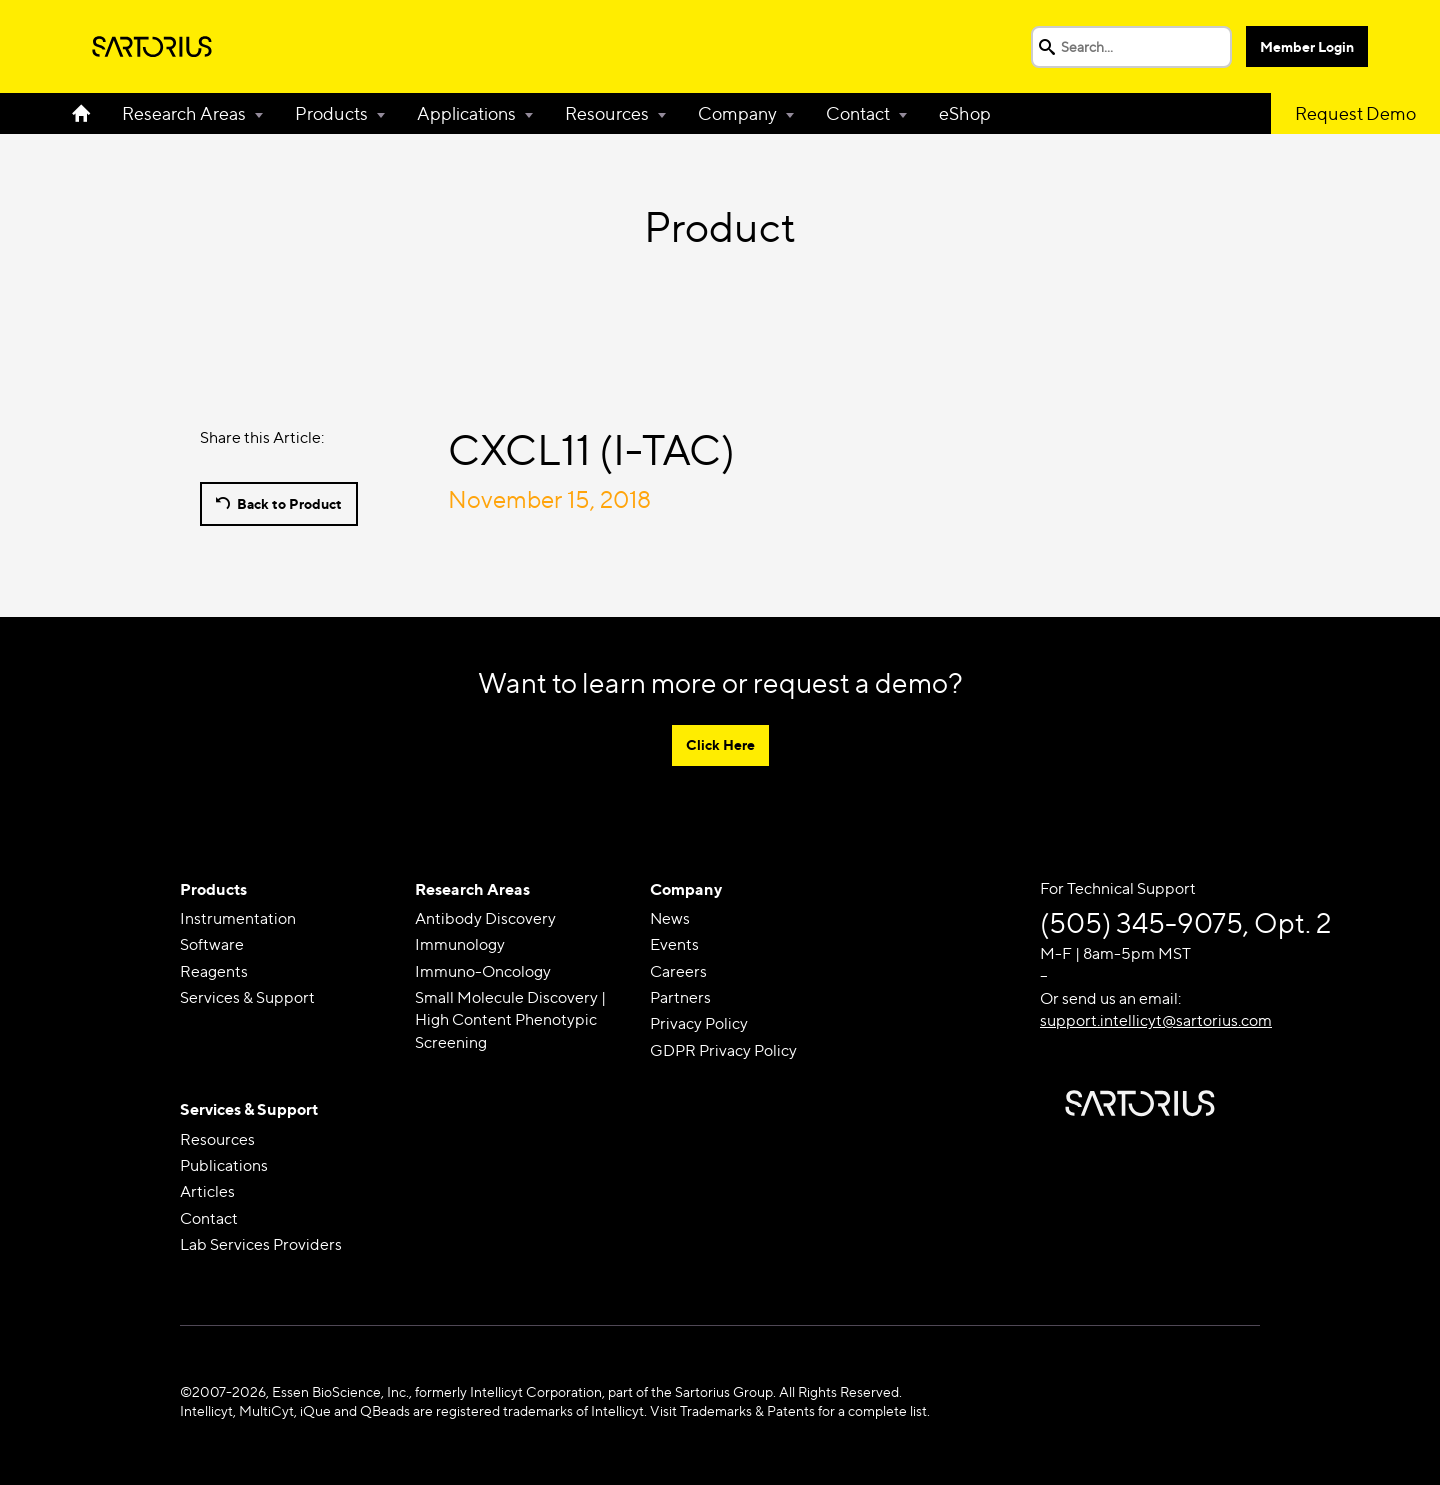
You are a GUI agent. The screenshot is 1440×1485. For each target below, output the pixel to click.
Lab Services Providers (261, 1244)
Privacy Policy (699, 1023)
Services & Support (247, 997)
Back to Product (289, 503)
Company (737, 113)
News (670, 918)
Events (674, 944)
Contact (858, 113)
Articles (207, 1191)
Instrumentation (238, 918)
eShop (965, 113)
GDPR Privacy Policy (723, 1050)
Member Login (1307, 46)
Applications (466, 113)
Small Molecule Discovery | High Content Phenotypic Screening (510, 1020)
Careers (678, 971)
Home (89, 113)
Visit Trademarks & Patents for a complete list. (790, 1410)
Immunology (460, 944)
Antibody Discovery (485, 918)
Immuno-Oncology (483, 971)
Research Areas (184, 113)
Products (331, 113)
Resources (607, 113)
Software (212, 944)
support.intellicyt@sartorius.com (1156, 1020)
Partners (680, 997)
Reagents (214, 971)
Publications (224, 1165)
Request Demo (1355, 113)
